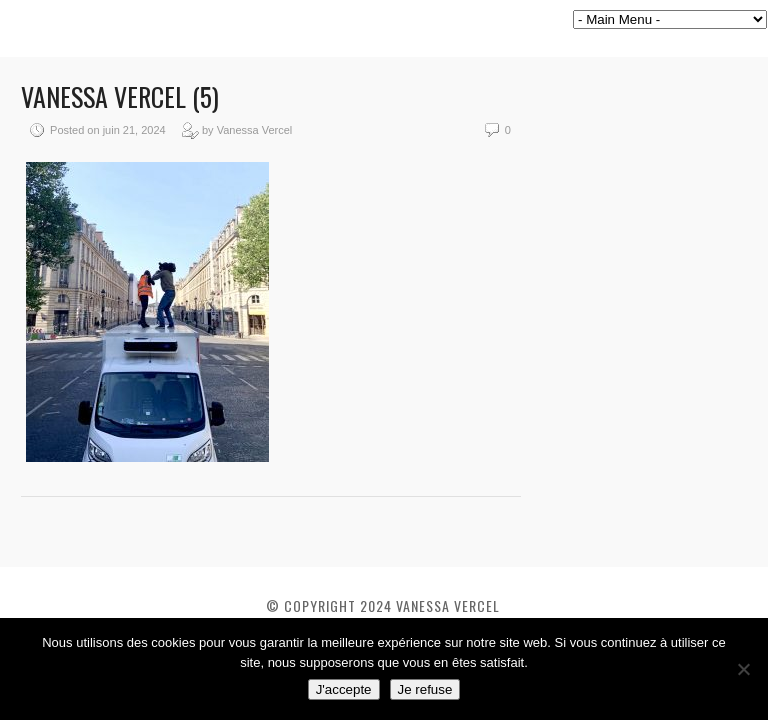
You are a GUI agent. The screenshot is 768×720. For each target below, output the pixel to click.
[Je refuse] (743, 669)
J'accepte (344, 689)
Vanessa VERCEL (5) (120, 96)
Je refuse (425, 689)
